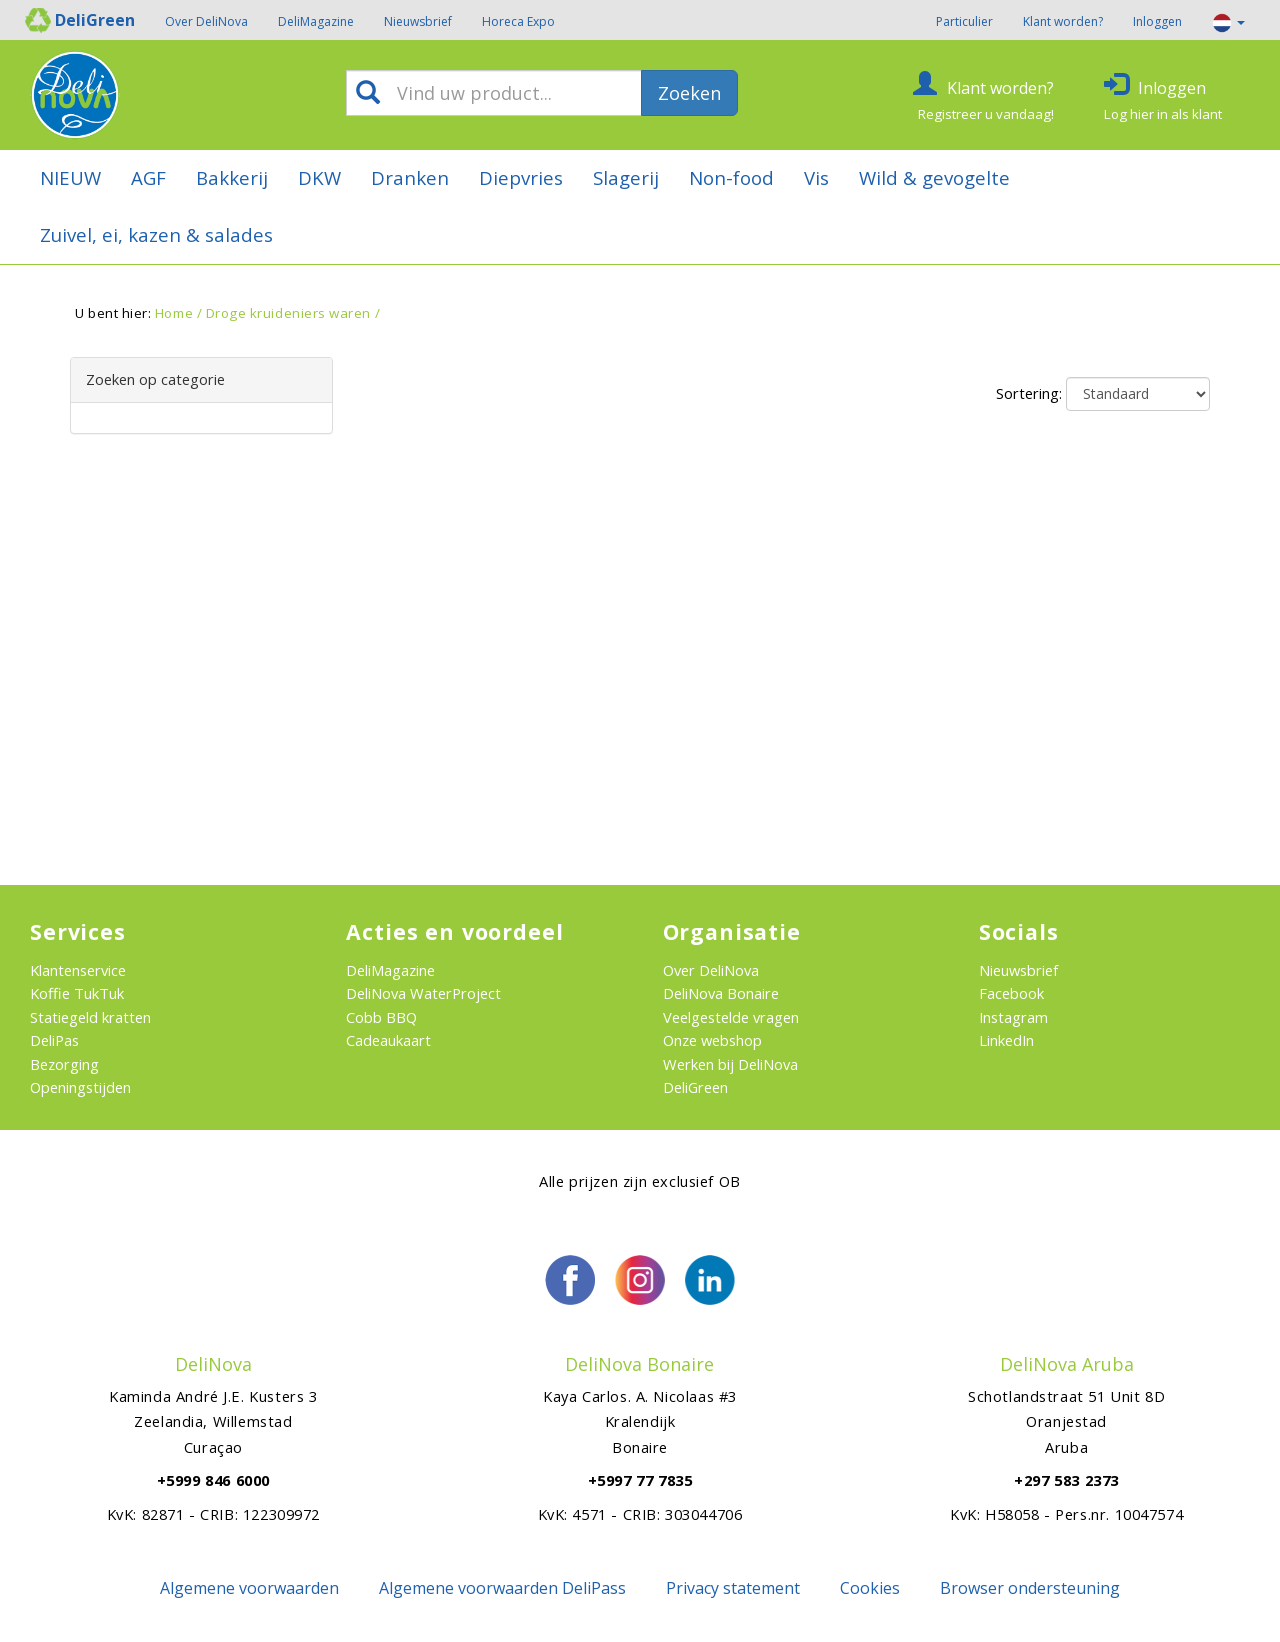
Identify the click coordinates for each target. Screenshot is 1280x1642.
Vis (816, 177)
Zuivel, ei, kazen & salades (156, 234)
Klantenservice (78, 970)
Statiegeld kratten (90, 1017)
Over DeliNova (206, 21)
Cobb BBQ (381, 1017)
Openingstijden (80, 1087)
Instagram (1013, 1017)
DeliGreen (695, 1087)
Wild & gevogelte (934, 177)
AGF (148, 177)
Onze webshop (712, 1040)
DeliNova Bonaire (721, 993)
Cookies (870, 1588)
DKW (319, 177)
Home (174, 313)
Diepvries (521, 177)
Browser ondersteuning (1030, 1588)
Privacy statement (733, 1588)
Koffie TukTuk (77, 993)
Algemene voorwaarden (249, 1588)
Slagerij (626, 177)
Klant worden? (1063, 21)
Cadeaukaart (388, 1040)
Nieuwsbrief (418, 21)
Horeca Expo (518, 21)
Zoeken (689, 93)
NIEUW (70, 177)
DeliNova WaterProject (423, 993)
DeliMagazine (316, 21)
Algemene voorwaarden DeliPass (502, 1588)
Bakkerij (232, 177)
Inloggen (1157, 21)
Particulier (964, 21)
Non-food (731, 177)
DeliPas (54, 1040)
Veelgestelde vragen (731, 1017)
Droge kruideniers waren (288, 313)
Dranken (410, 177)
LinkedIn (1006, 1040)
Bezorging (64, 1064)
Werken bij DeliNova (730, 1064)
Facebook (1011, 993)
